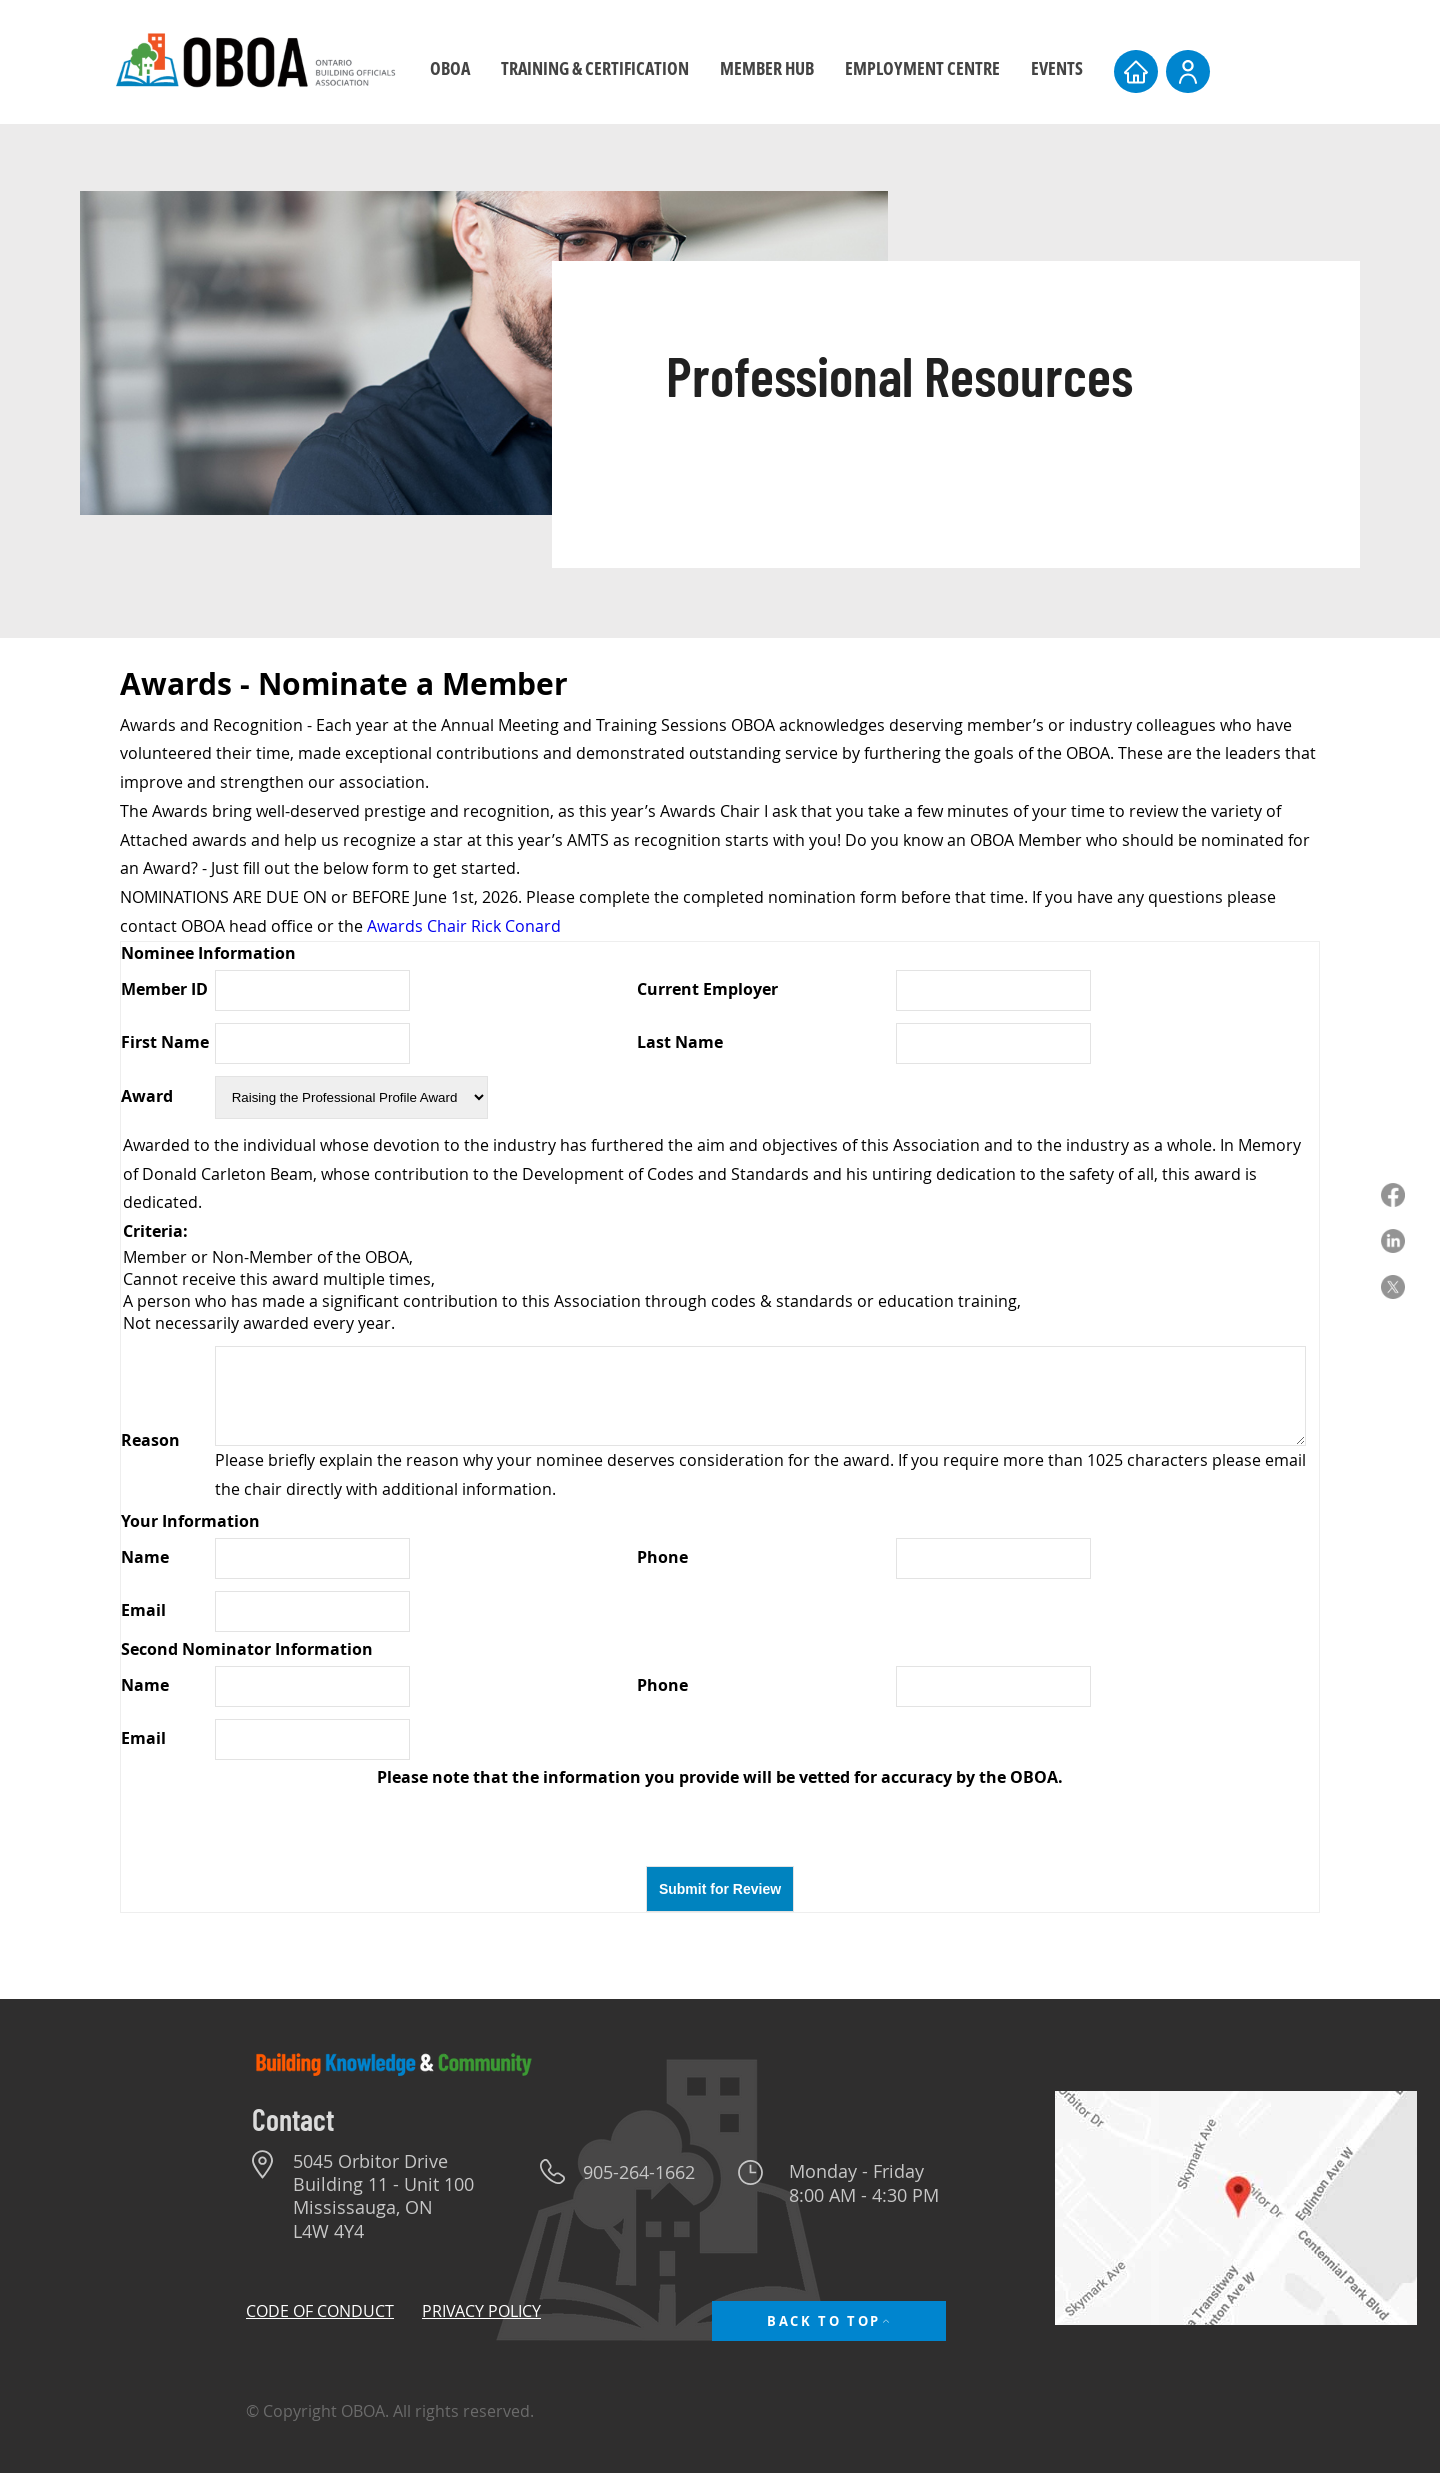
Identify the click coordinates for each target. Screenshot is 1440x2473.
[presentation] (720, 1827)
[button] (594, 68)
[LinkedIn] (1393, 1241)
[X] (1393, 1287)
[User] (1188, 71)
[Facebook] (1393, 1195)
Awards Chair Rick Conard (464, 926)
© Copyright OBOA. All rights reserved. (390, 2411)
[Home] (1136, 71)
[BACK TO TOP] (829, 2321)
